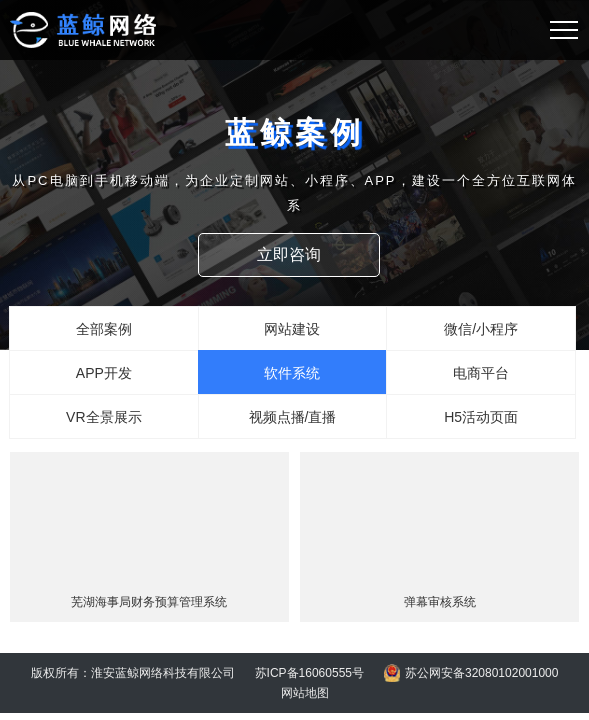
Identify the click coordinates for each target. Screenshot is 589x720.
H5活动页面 (481, 417)
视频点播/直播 (293, 417)
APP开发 (104, 373)
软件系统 (292, 373)
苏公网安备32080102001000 (481, 673)
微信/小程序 (481, 329)
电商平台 (481, 373)
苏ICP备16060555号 (309, 673)
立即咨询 (293, 254)
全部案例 (104, 329)
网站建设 (292, 329)
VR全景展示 (103, 417)
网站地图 (305, 693)
